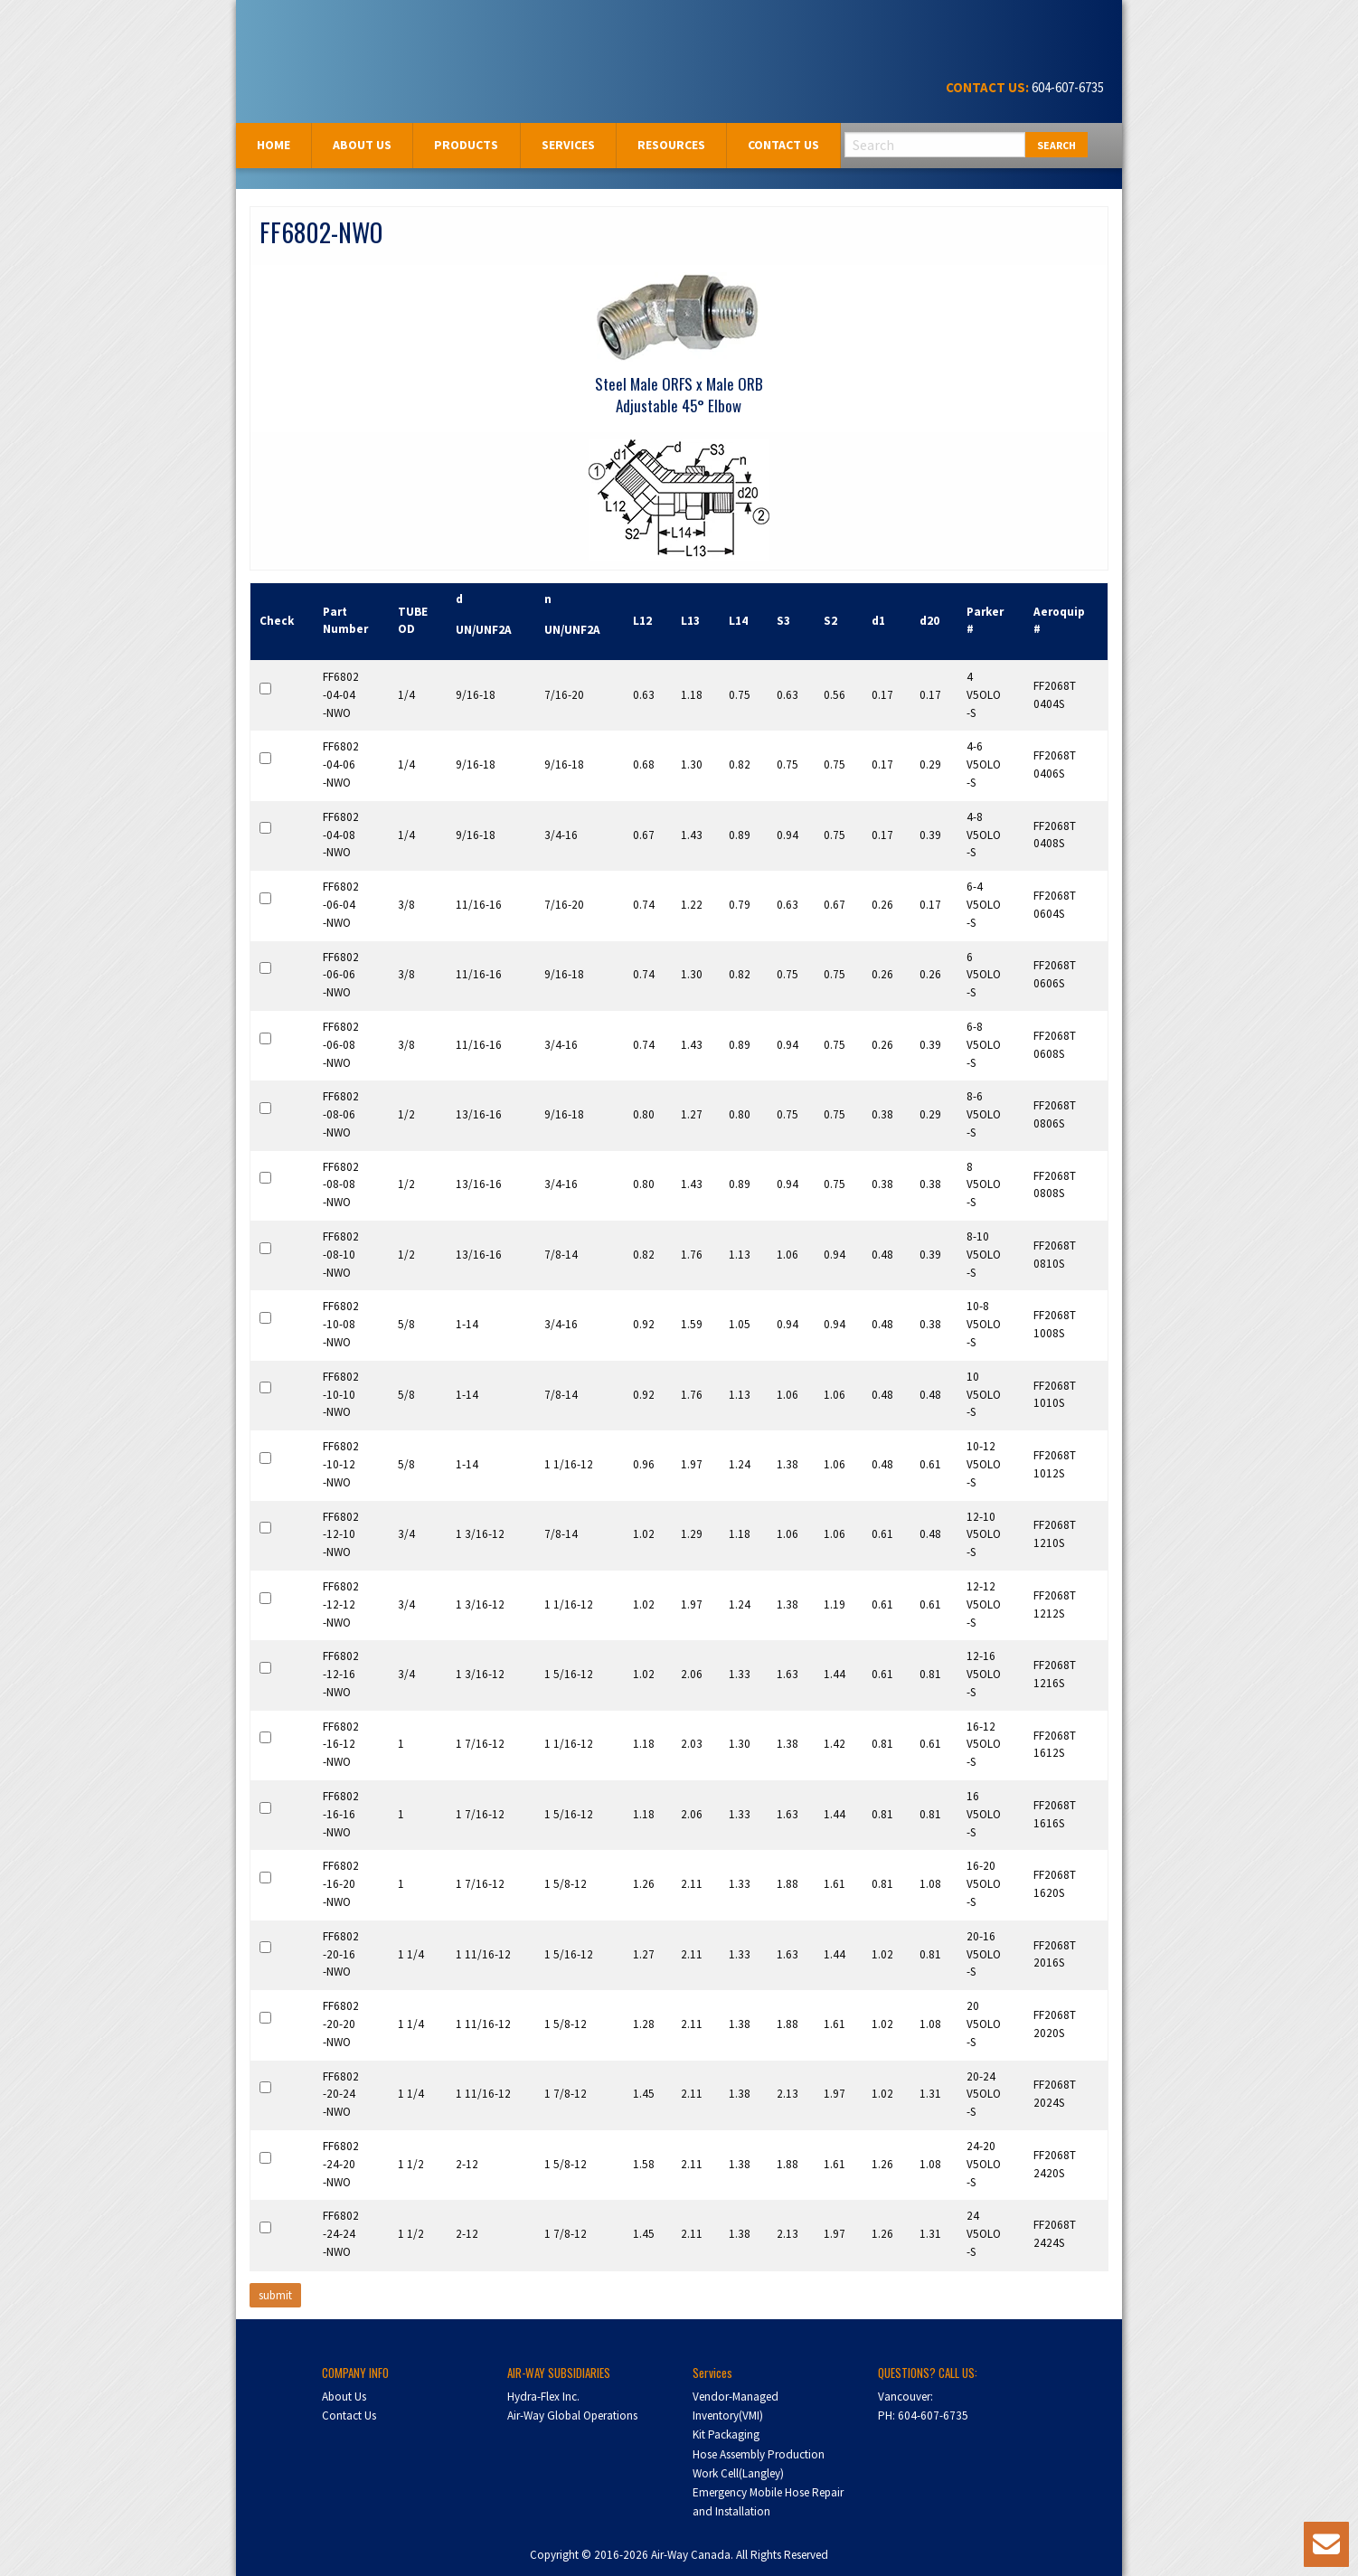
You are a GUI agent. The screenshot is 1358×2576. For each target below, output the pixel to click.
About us (362, 145)
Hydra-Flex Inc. (543, 2396)
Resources (671, 145)
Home (273, 145)
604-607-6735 (1066, 87)
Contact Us (783, 145)
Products (466, 145)
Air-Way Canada (315, 34)
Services (568, 145)
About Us (344, 2396)
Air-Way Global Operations (572, 2415)
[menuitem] (274, 145)
